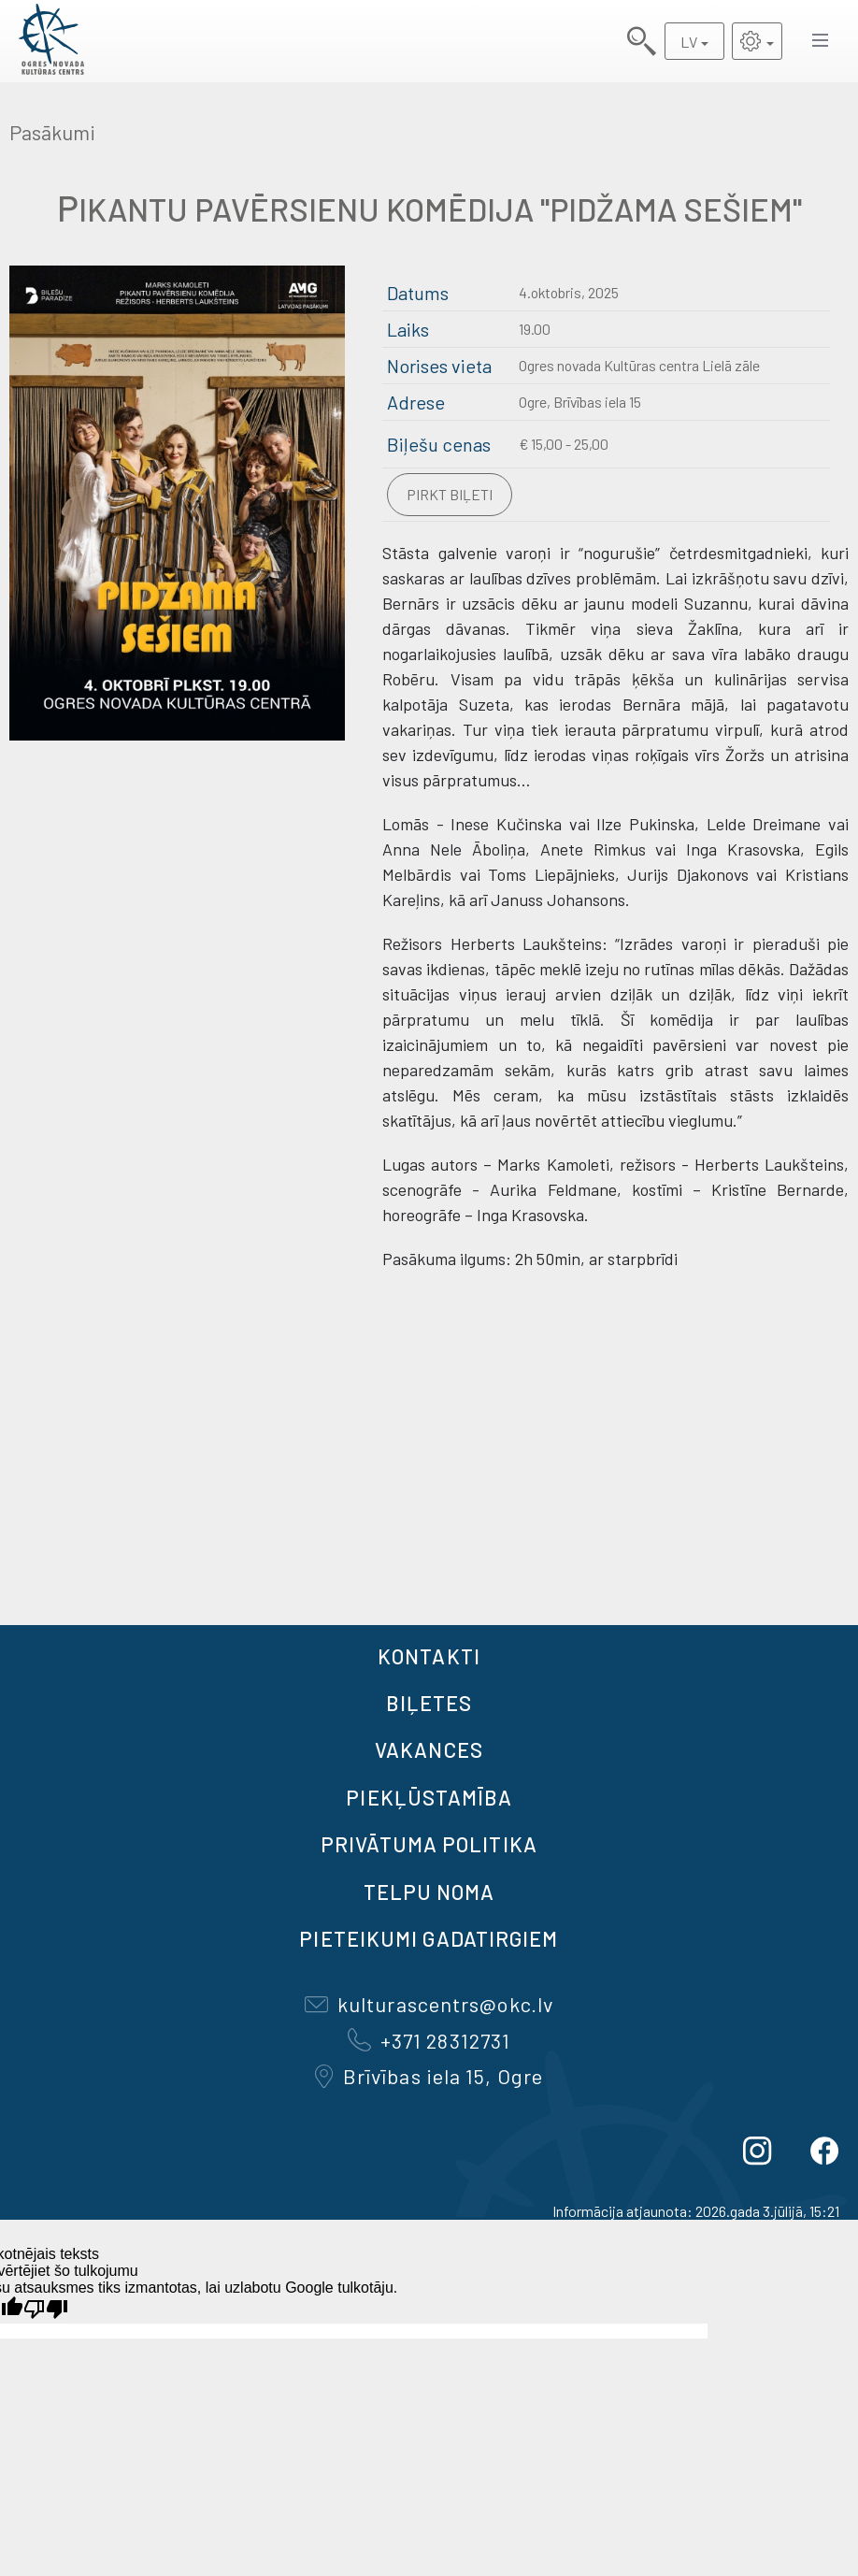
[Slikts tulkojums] (45, 2309)
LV (688, 41)
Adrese (416, 402)
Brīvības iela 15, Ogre (429, 2076)
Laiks (408, 329)
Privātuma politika (429, 1844)
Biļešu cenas (439, 444)
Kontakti (429, 1656)
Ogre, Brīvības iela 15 (580, 401)
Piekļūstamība (428, 1797)
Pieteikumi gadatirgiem (428, 1938)
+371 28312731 (429, 2040)
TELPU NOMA (429, 1891)
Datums (418, 292)
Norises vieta (439, 365)
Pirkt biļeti (450, 494)
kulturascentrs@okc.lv (429, 2004)
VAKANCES (429, 1749)
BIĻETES (429, 1703)
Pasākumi (52, 132)
